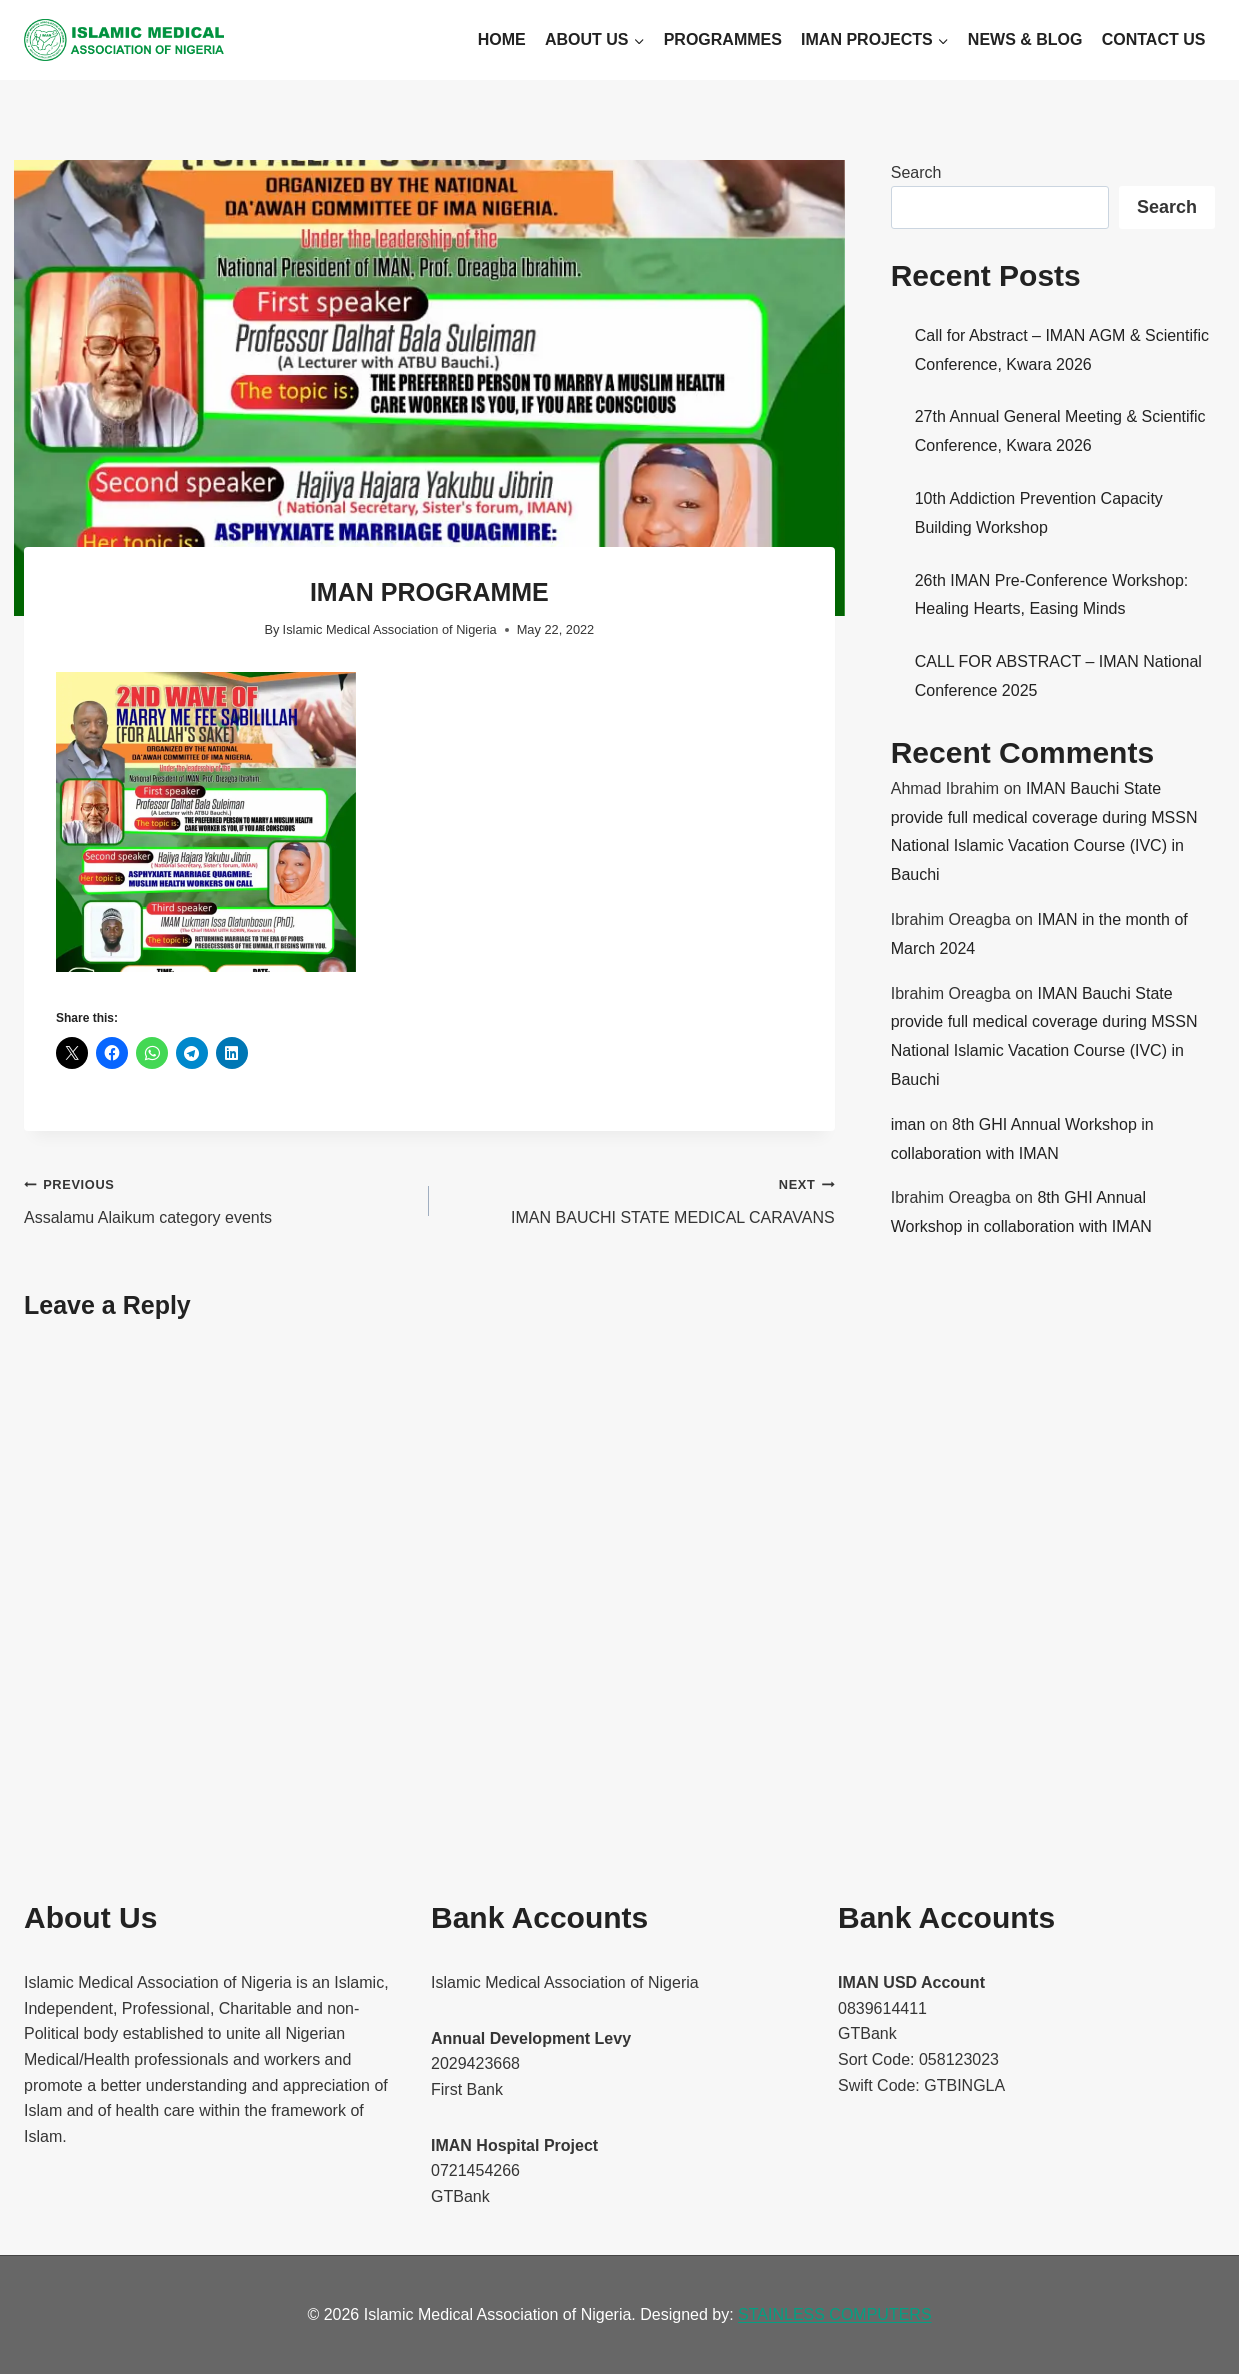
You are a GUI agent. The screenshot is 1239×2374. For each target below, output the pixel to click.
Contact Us (1154, 39)
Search (916, 172)
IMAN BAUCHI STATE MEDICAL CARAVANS (639, 1198)
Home (502, 39)
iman (908, 1124)
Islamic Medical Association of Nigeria (390, 629)
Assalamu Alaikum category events (218, 1198)
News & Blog (1025, 39)
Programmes (723, 39)
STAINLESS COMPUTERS (835, 2314)
